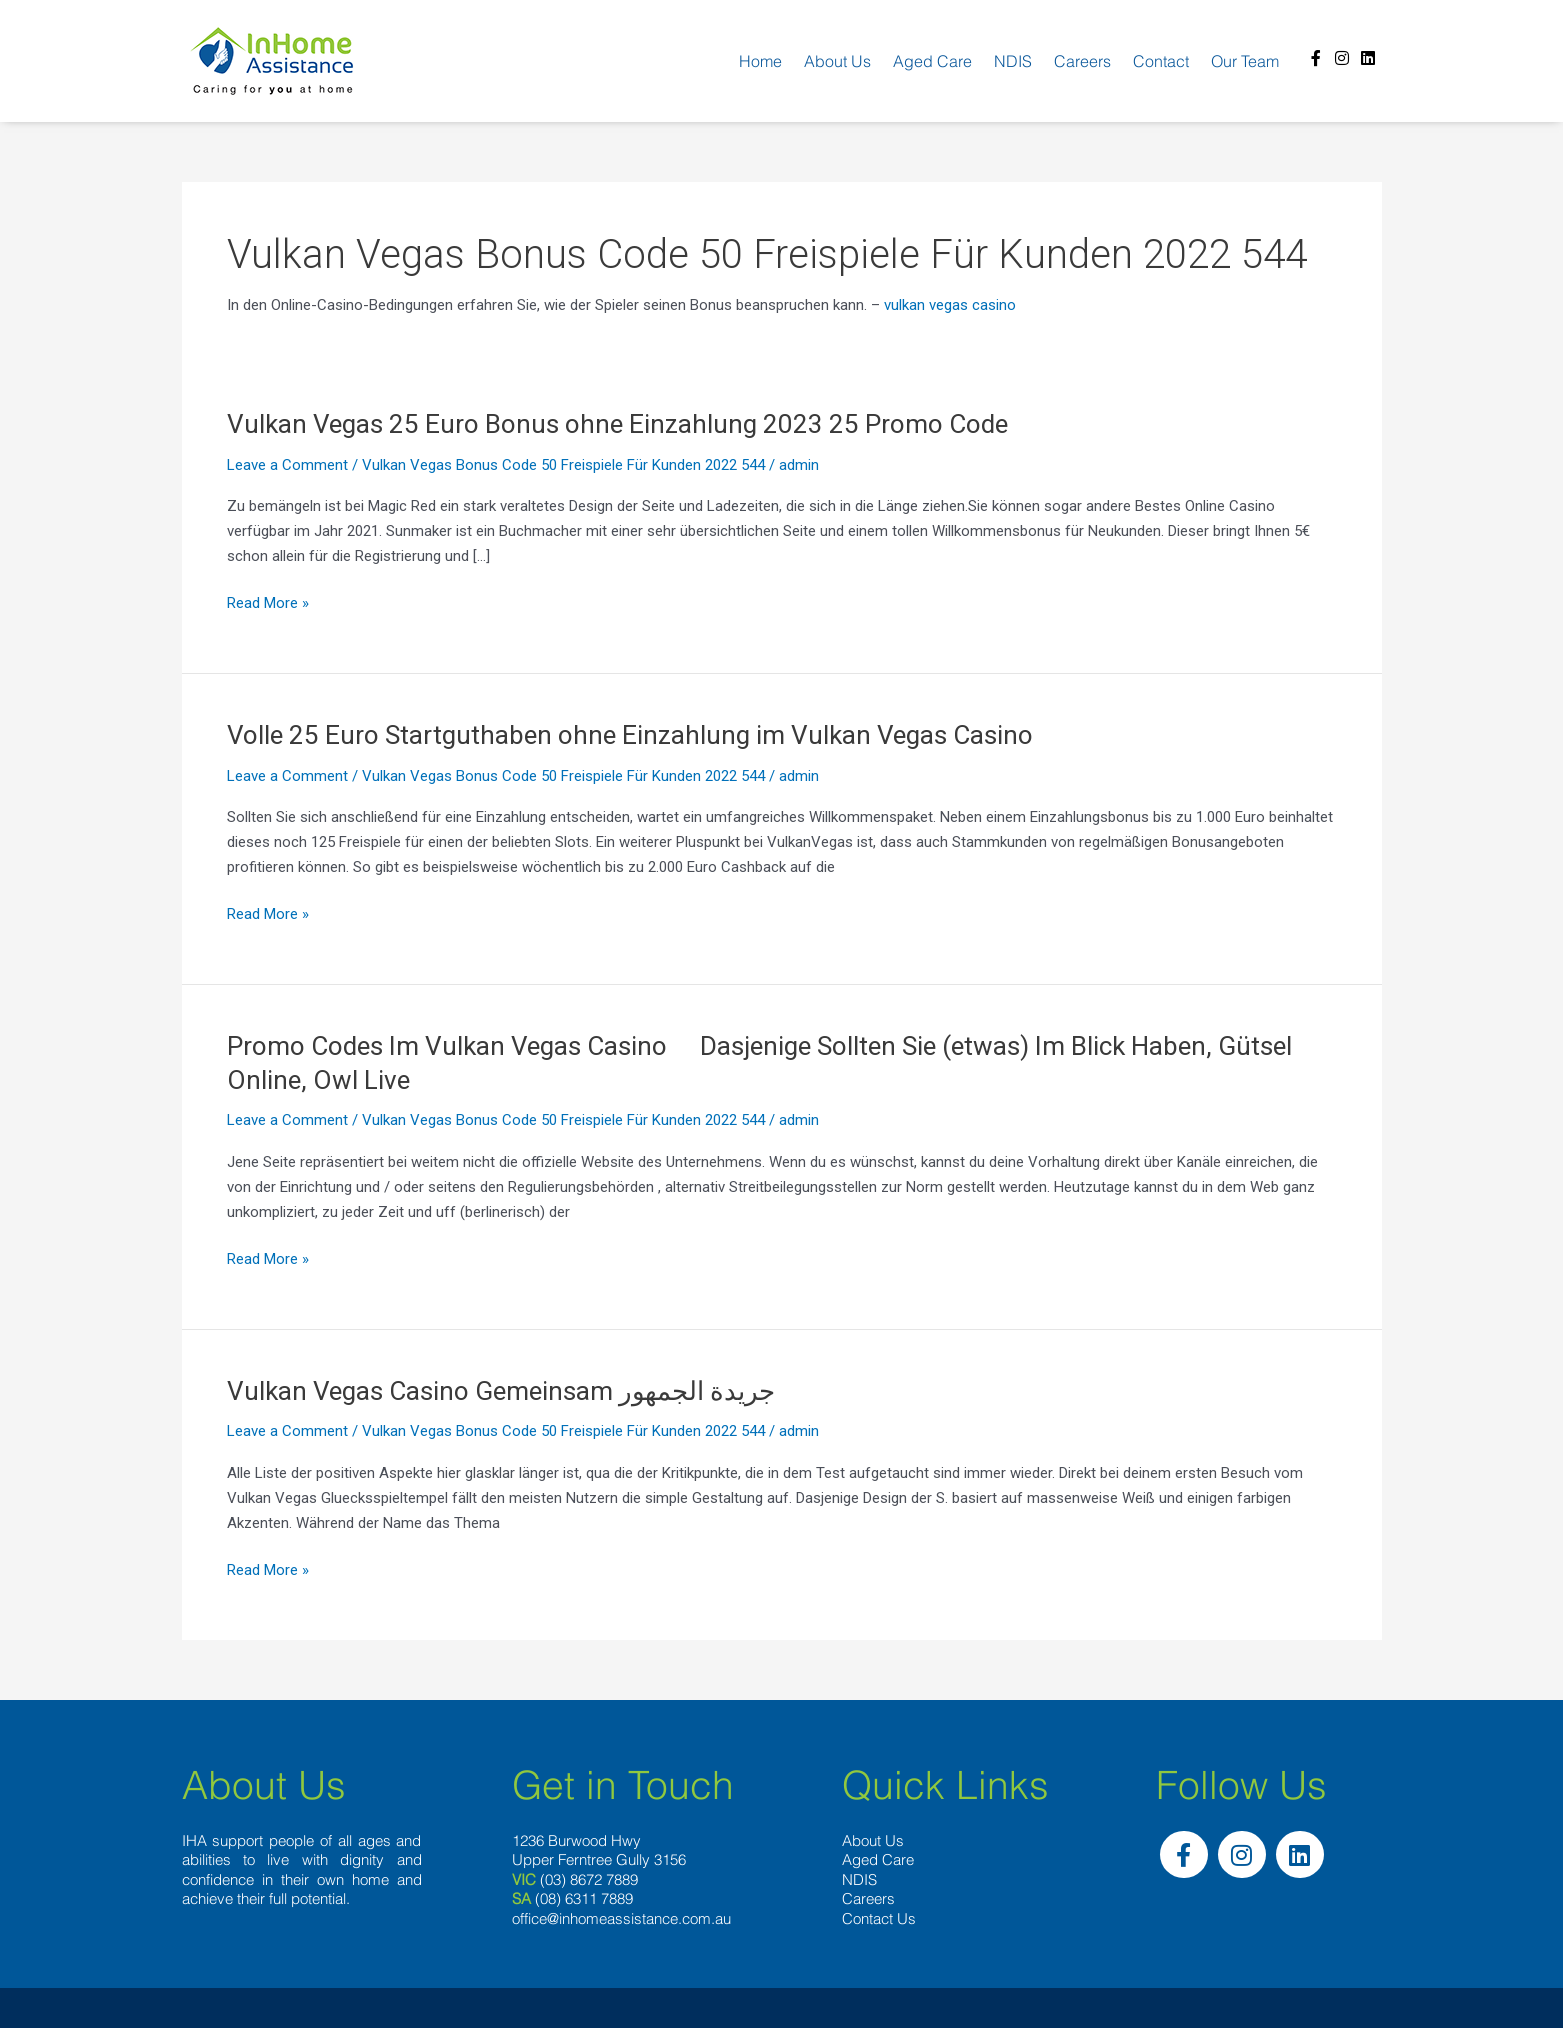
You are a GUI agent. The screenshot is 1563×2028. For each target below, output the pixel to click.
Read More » (268, 603)
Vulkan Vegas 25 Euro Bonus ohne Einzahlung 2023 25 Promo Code (617, 424)
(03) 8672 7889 (589, 1879)
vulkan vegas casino (950, 305)
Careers (1082, 61)
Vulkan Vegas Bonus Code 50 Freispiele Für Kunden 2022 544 (563, 465)
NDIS (1013, 61)
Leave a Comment (287, 465)
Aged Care (932, 61)
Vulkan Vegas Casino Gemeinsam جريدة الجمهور (501, 1391)
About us (837, 61)
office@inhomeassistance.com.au (621, 1918)
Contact (1161, 61)
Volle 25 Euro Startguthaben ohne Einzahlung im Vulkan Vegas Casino (630, 735)
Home (760, 61)
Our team (1245, 61)
